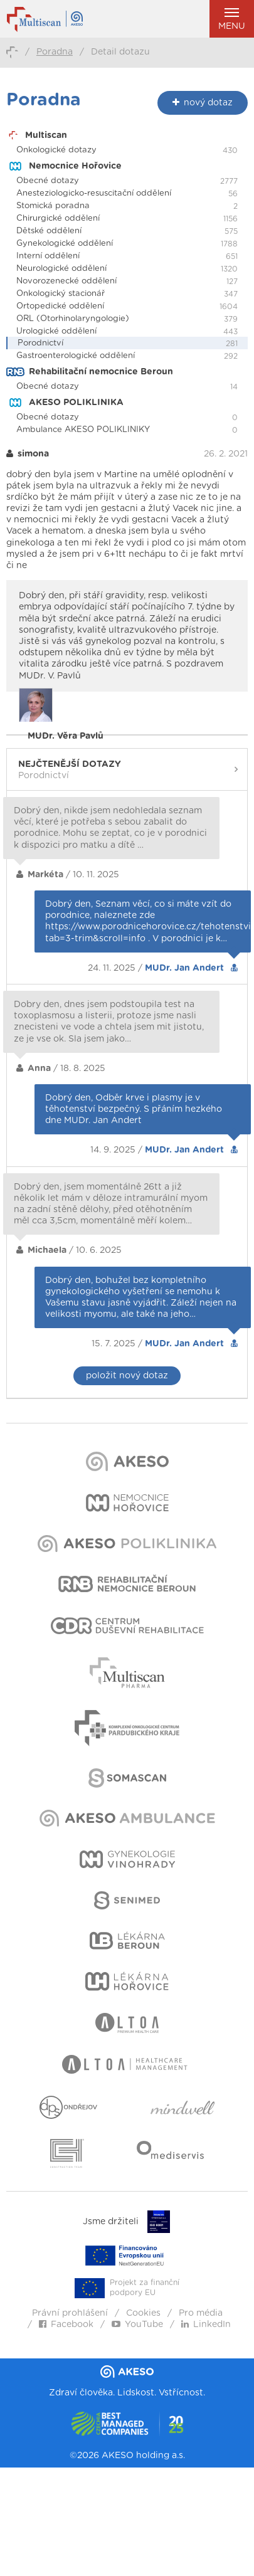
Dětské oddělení (49, 231)
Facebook (66, 2324)
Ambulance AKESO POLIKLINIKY (83, 430)
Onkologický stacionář (60, 294)
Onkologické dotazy (56, 150)
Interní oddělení (48, 256)
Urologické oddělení (56, 331)
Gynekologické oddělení (64, 244)
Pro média (201, 2313)
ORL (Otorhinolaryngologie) (72, 319)
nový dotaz (202, 102)
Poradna (54, 52)
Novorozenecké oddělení (66, 281)
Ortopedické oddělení (60, 306)
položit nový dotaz (127, 1375)
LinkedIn (206, 2324)
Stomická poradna (53, 206)
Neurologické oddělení (61, 269)
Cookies (143, 2313)
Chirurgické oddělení (58, 218)
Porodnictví (40, 343)
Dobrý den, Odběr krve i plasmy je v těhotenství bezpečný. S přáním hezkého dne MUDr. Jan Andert (133, 1109)
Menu (231, 19)
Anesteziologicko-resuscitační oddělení (93, 193)
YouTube (137, 2324)
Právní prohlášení (70, 2313)
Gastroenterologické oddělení (75, 356)
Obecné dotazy (47, 181)
